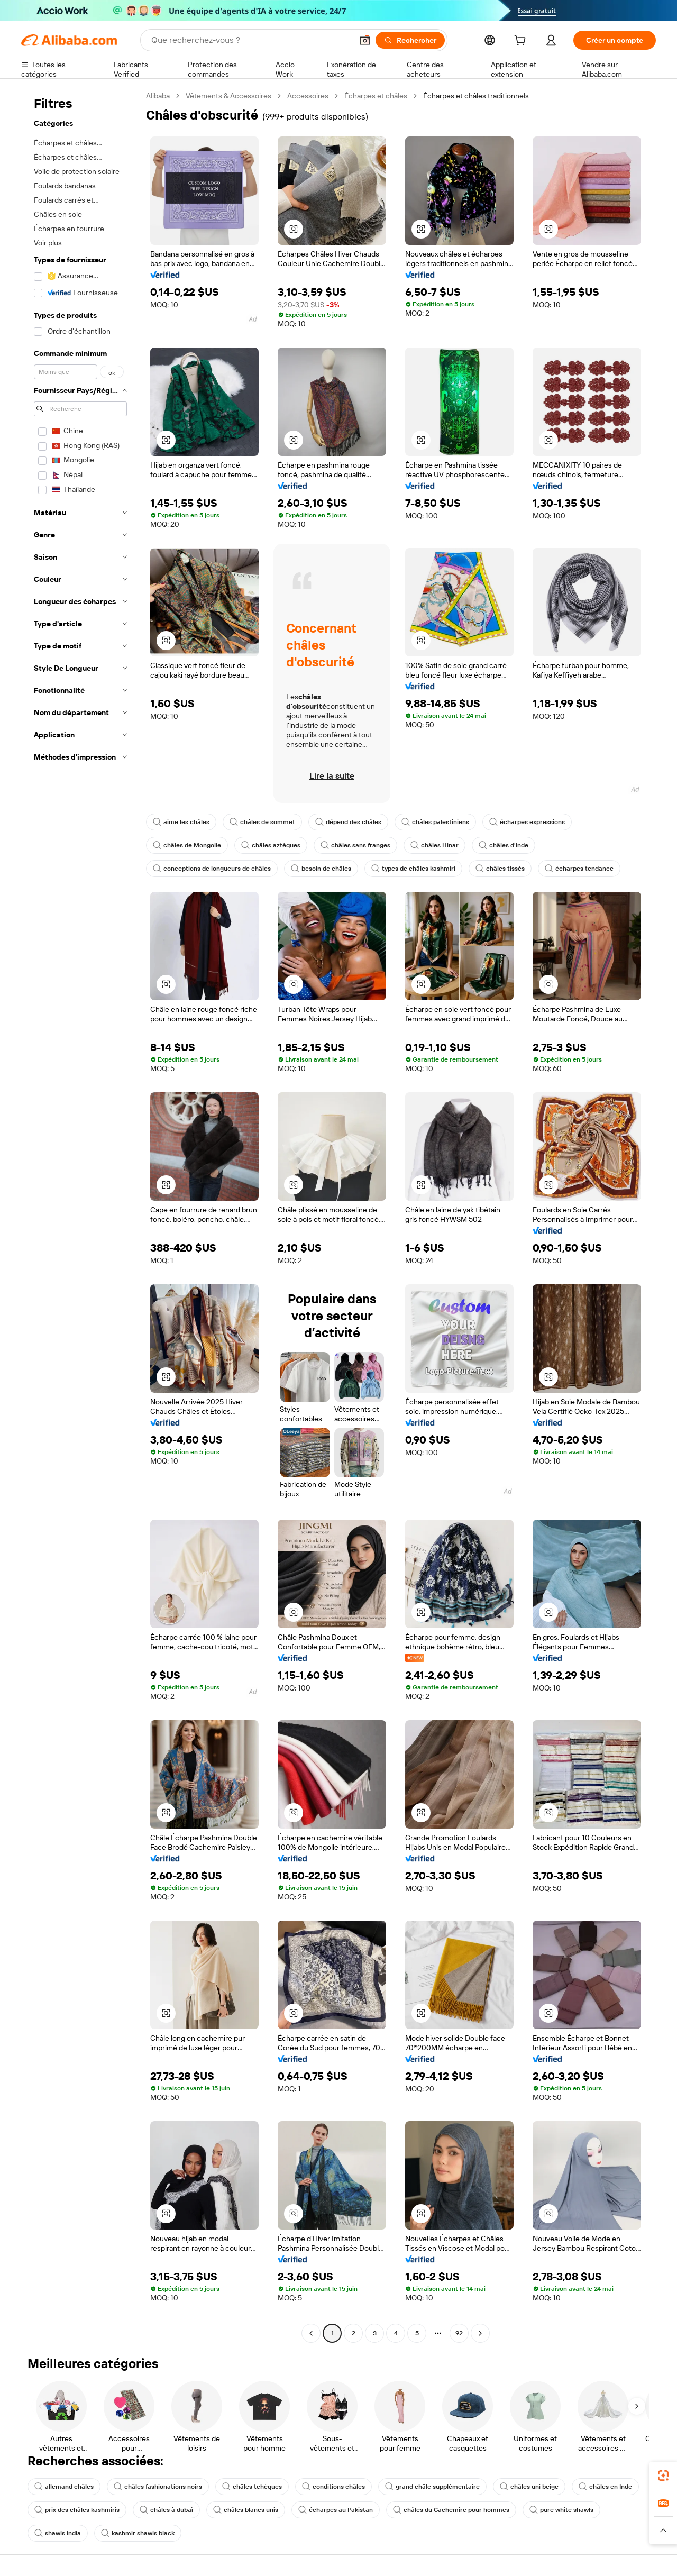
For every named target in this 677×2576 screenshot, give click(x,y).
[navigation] (80, 1216)
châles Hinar (434, 845)
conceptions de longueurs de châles (212, 868)
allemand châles (64, 2486)
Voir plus (48, 243)
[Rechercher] (410, 40)
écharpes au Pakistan (335, 2510)
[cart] (522, 42)
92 (459, 2333)
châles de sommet (262, 822)
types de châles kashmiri (413, 868)
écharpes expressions (527, 822)
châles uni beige (529, 2486)
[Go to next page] (480, 2333)
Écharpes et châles (375, 96)
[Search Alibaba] (250, 40)
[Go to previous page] (311, 2333)
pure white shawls (561, 2510)
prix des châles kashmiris (77, 2510)
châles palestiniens (435, 822)
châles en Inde (605, 2486)
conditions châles (333, 2486)
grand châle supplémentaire (432, 2486)
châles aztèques (270, 845)
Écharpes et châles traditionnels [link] (476, 96)
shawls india (57, 2533)
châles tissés (500, 868)
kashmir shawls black (138, 2533)
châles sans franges (355, 845)
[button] (365, 40)
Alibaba (158, 96)
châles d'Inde (503, 845)
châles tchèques (252, 2486)
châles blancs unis (245, 2510)
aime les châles (181, 822)
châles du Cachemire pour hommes (451, 2510)
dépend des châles (348, 822)
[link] (663, 2475)
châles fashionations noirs (158, 2486)
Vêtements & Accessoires (228, 96)
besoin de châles (321, 868)
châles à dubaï (166, 2510)
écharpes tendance (579, 868)
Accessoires (307, 96)
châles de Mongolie (187, 845)
